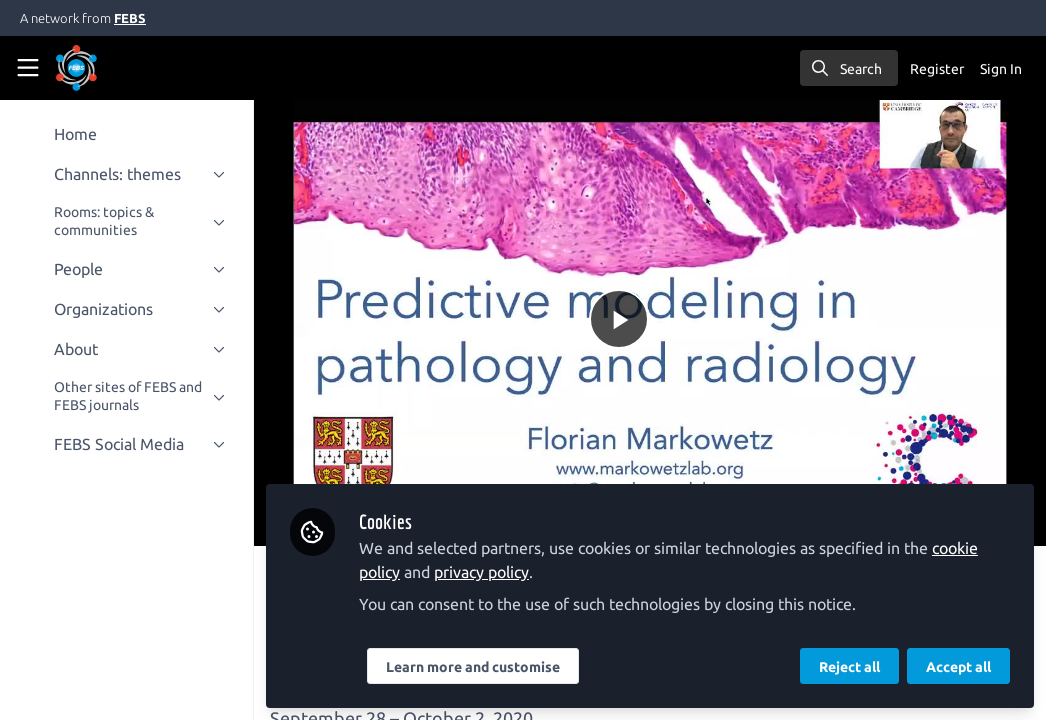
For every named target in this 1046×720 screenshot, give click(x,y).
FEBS (130, 18)
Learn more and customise (475, 667)
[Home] (104, 68)
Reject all (849, 667)
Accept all (958, 667)
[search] (849, 68)
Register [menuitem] (937, 69)
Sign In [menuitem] (1001, 69)
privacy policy (483, 572)
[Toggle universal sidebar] (28, 68)
